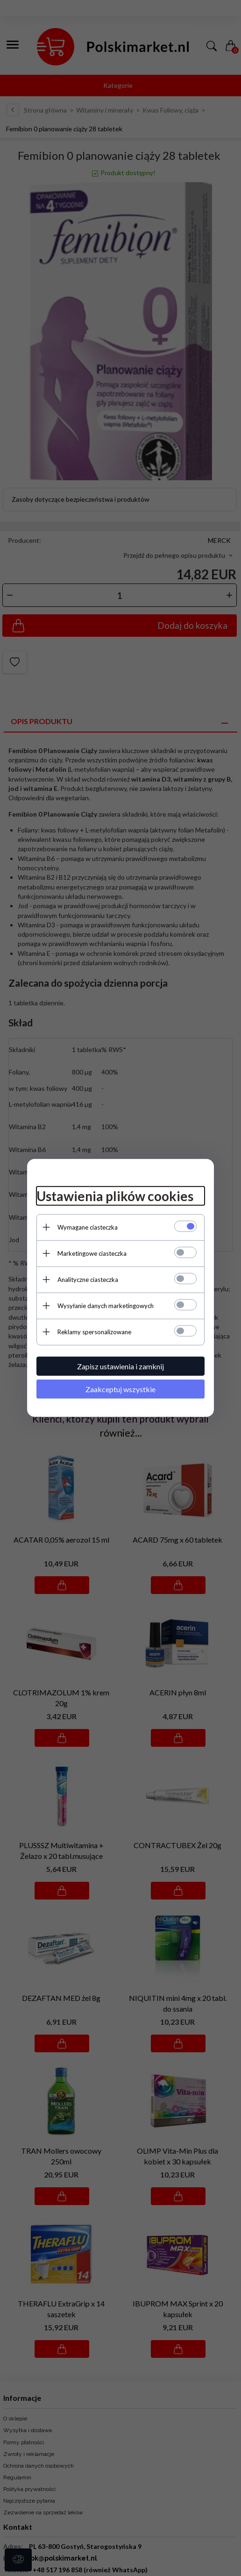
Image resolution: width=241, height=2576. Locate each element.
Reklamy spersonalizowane (94, 1331)
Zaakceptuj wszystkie (120, 1388)
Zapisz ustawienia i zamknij (120, 1365)
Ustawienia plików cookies (114, 1196)
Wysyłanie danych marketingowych (105, 1305)
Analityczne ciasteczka (87, 1279)
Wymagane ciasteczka (87, 1227)
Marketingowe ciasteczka (92, 1253)
